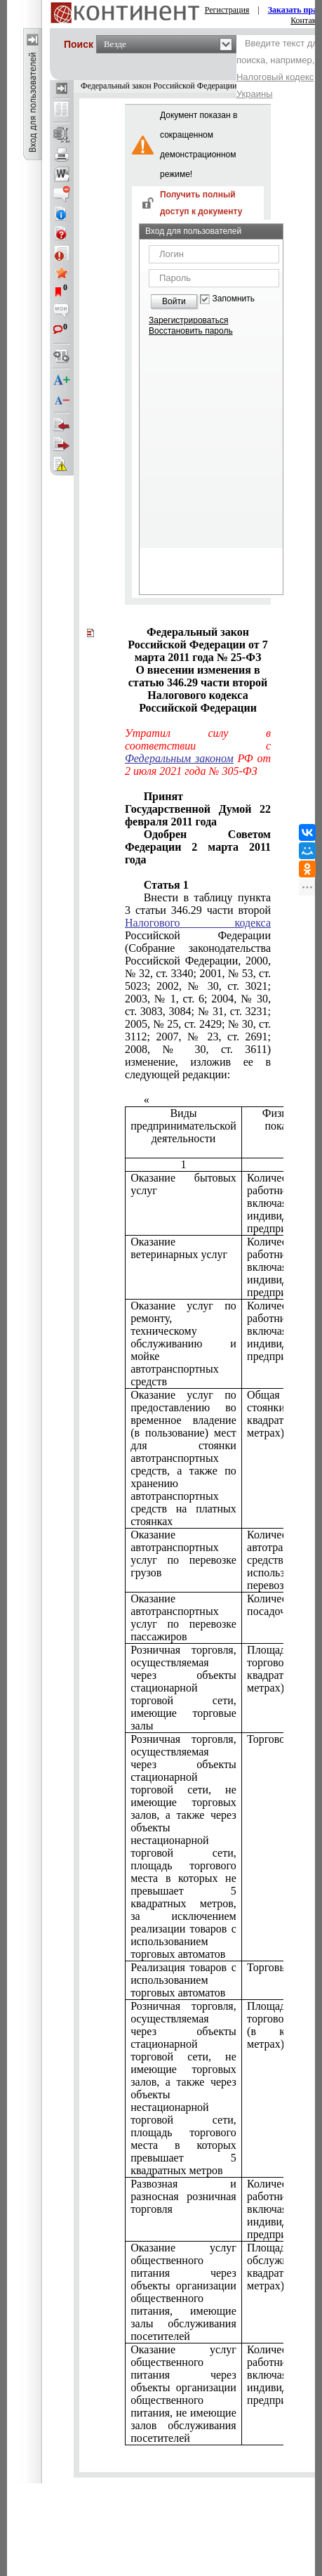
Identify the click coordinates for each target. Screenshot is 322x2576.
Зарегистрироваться (188, 320)
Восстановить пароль (191, 331)
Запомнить (234, 298)
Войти (174, 301)
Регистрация (227, 10)
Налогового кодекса (198, 923)
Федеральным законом (179, 758)
